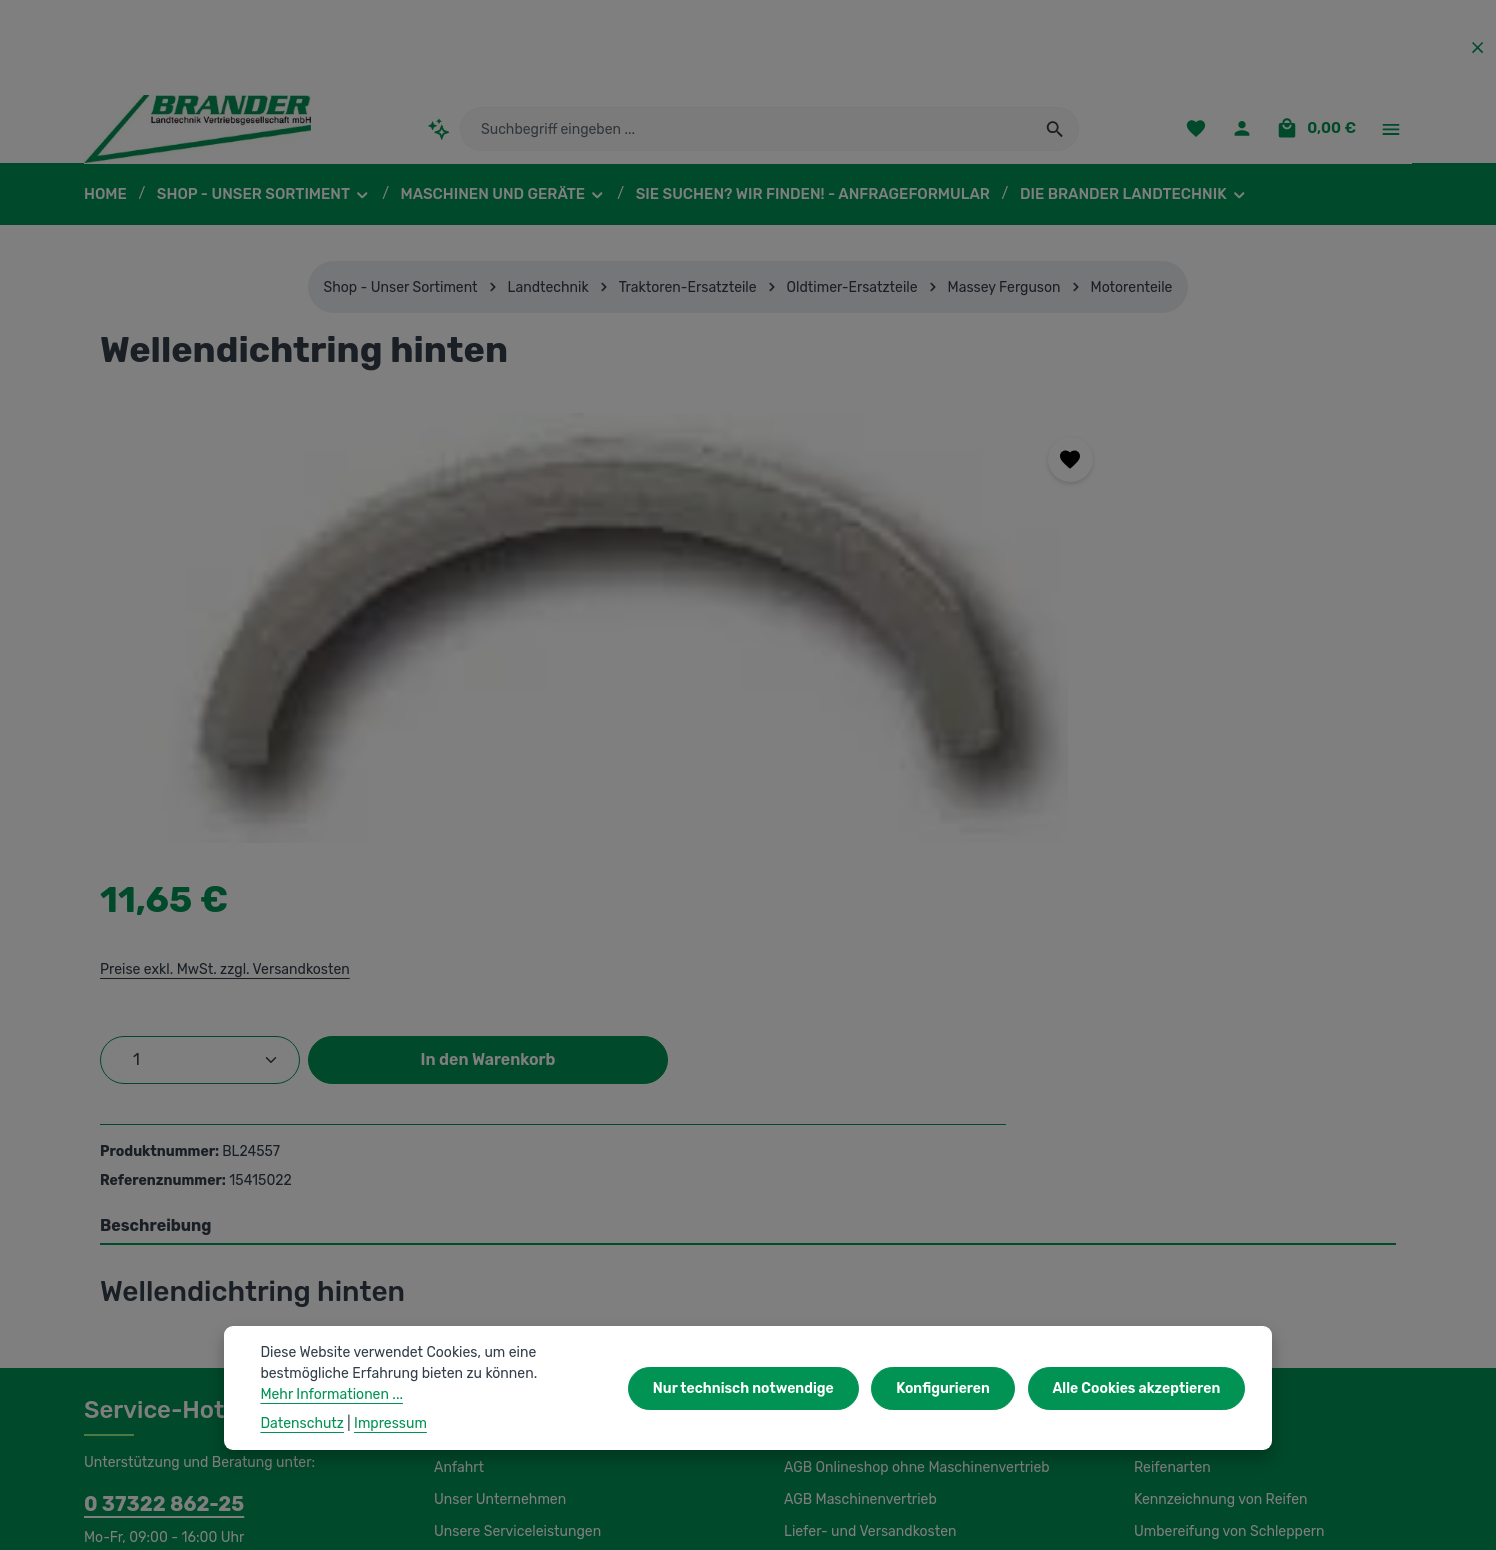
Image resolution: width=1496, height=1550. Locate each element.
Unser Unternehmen (497, 1166)
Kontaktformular (239, 1256)
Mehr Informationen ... (328, 1394)
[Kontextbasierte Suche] (438, 134)
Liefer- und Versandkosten (865, 1198)
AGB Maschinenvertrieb (858, 1166)
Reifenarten (1170, 1134)
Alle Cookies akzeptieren (1140, 1388)
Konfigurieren (954, 1388)
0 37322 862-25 (154, 1170)
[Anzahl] (979, 612)
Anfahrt (456, 1134)
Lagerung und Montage (1206, 1262)
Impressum (818, 1230)
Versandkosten (973, 1520)
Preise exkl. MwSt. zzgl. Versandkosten (1001, 521)
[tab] (748, 893)
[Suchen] (1055, 135)
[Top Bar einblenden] (1390, 135)
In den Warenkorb (1241, 611)
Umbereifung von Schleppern (1224, 1198)
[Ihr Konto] (1247, 135)
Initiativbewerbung (840, 1262)
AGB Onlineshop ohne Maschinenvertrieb (913, 1134)
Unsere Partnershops (500, 1458)
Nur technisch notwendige (762, 1388)
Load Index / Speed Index (1214, 1230)
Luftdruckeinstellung (1196, 1294)
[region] (469, 640)
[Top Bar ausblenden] (1477, 47)
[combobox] (746, 135)
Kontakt (457, 1230)
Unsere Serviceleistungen (514, 1198)
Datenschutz (823, 1294)
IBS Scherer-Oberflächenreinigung (191, 1458)
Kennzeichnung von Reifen (1217, 1166)
